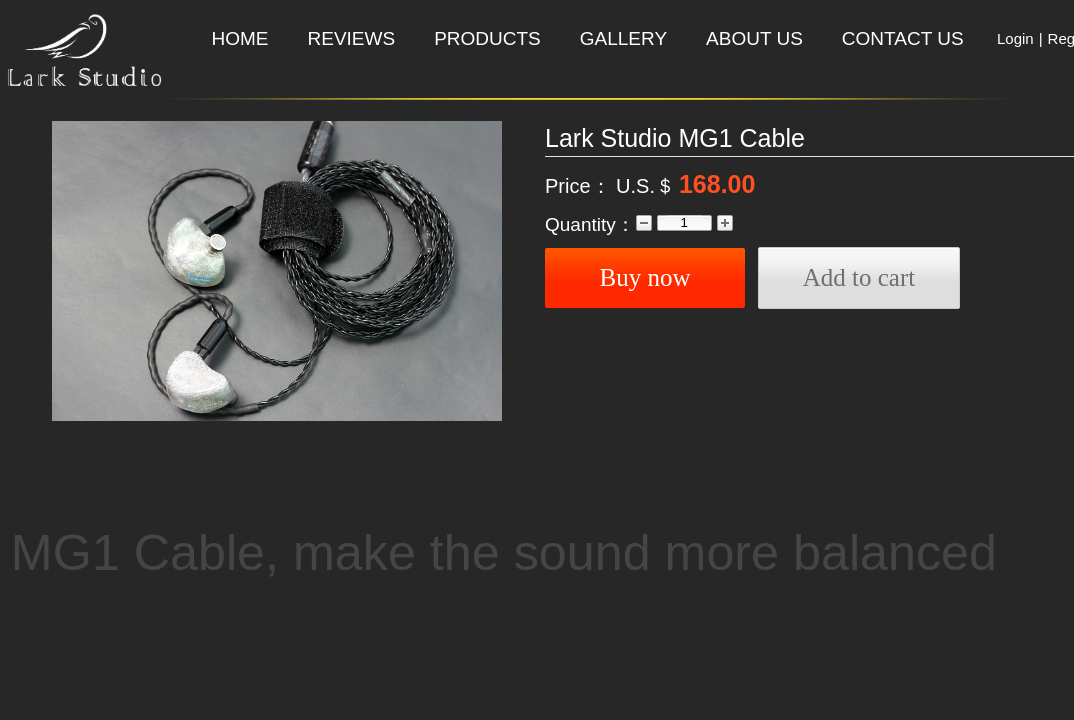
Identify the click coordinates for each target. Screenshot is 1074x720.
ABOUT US (754, 38)
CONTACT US (903, 38)
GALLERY (623, 38)
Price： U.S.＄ (610, 186)
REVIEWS (352, 38)
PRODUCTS (487, 38)
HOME (240, 38)
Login (1015, 38)
